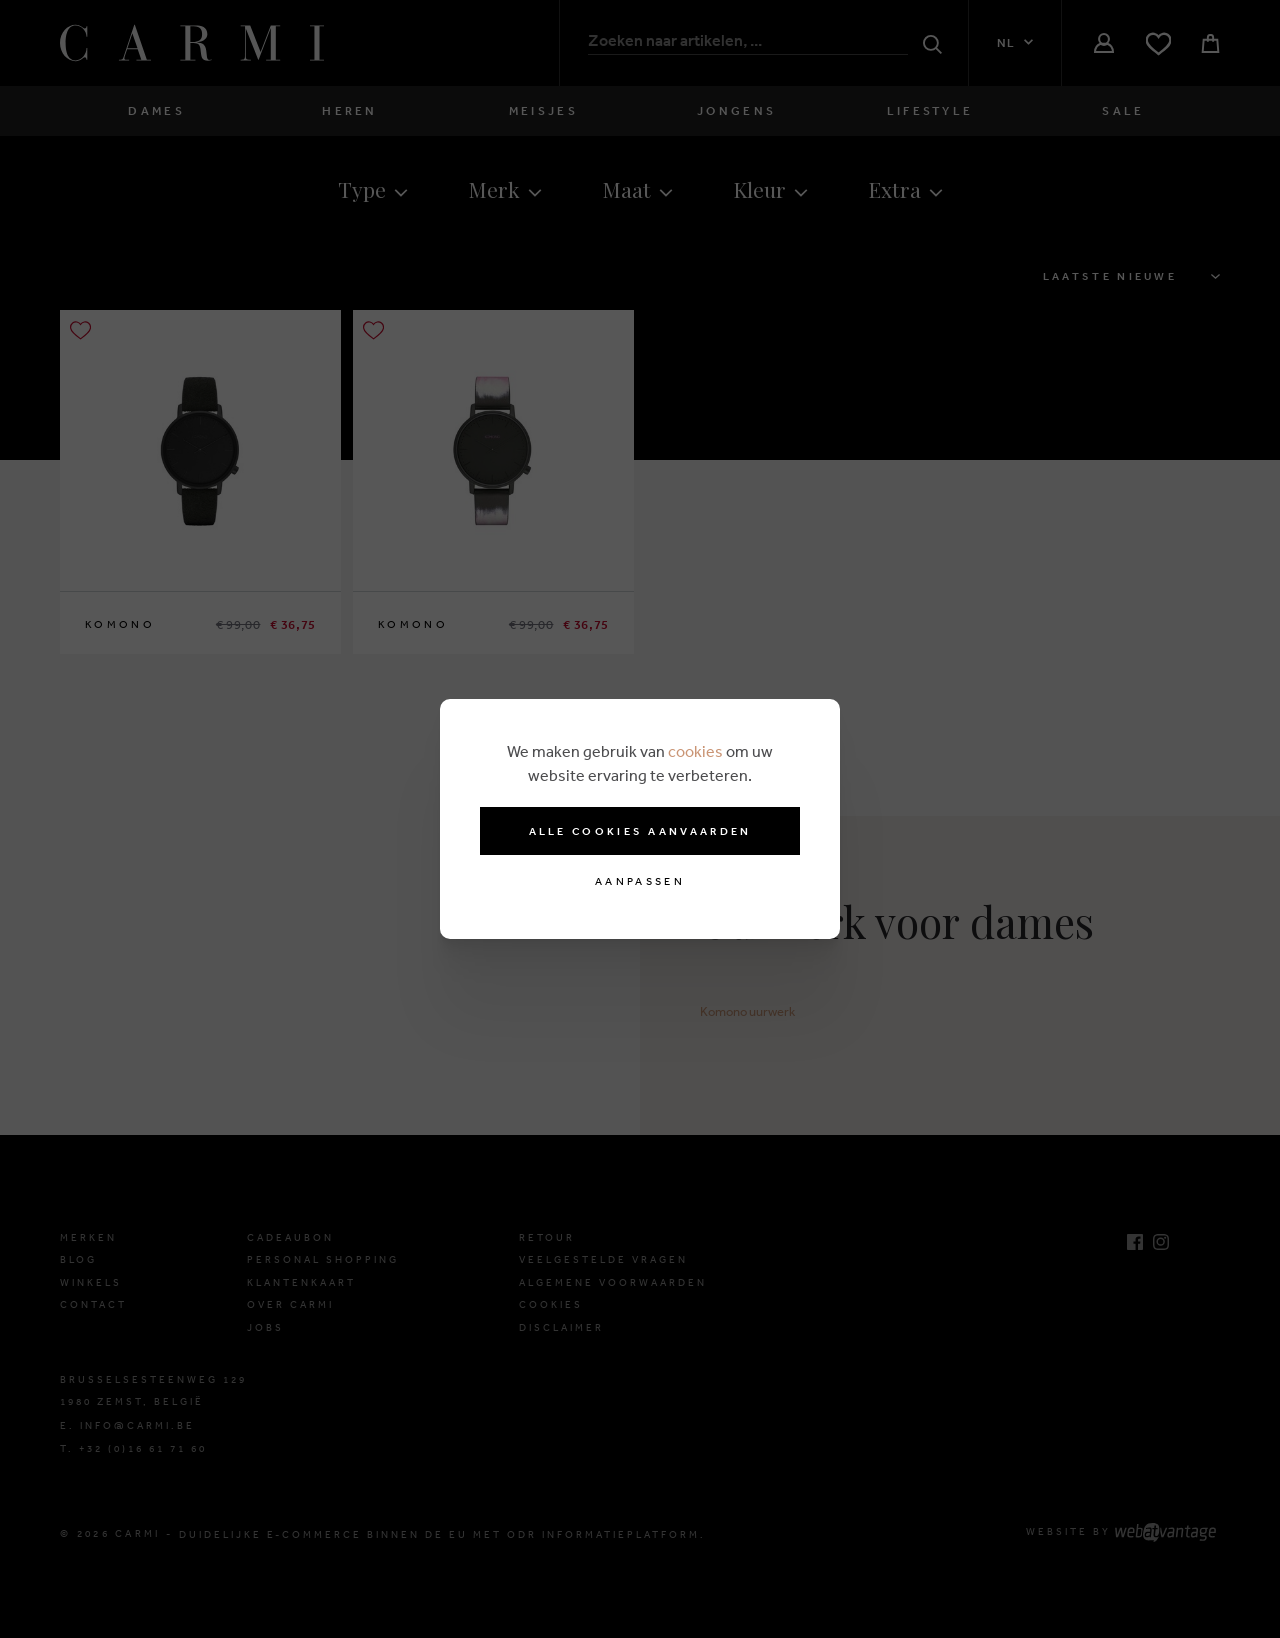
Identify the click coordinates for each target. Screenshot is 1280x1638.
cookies (695, 751)
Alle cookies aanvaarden (640, 831)
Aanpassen (640, 881)
